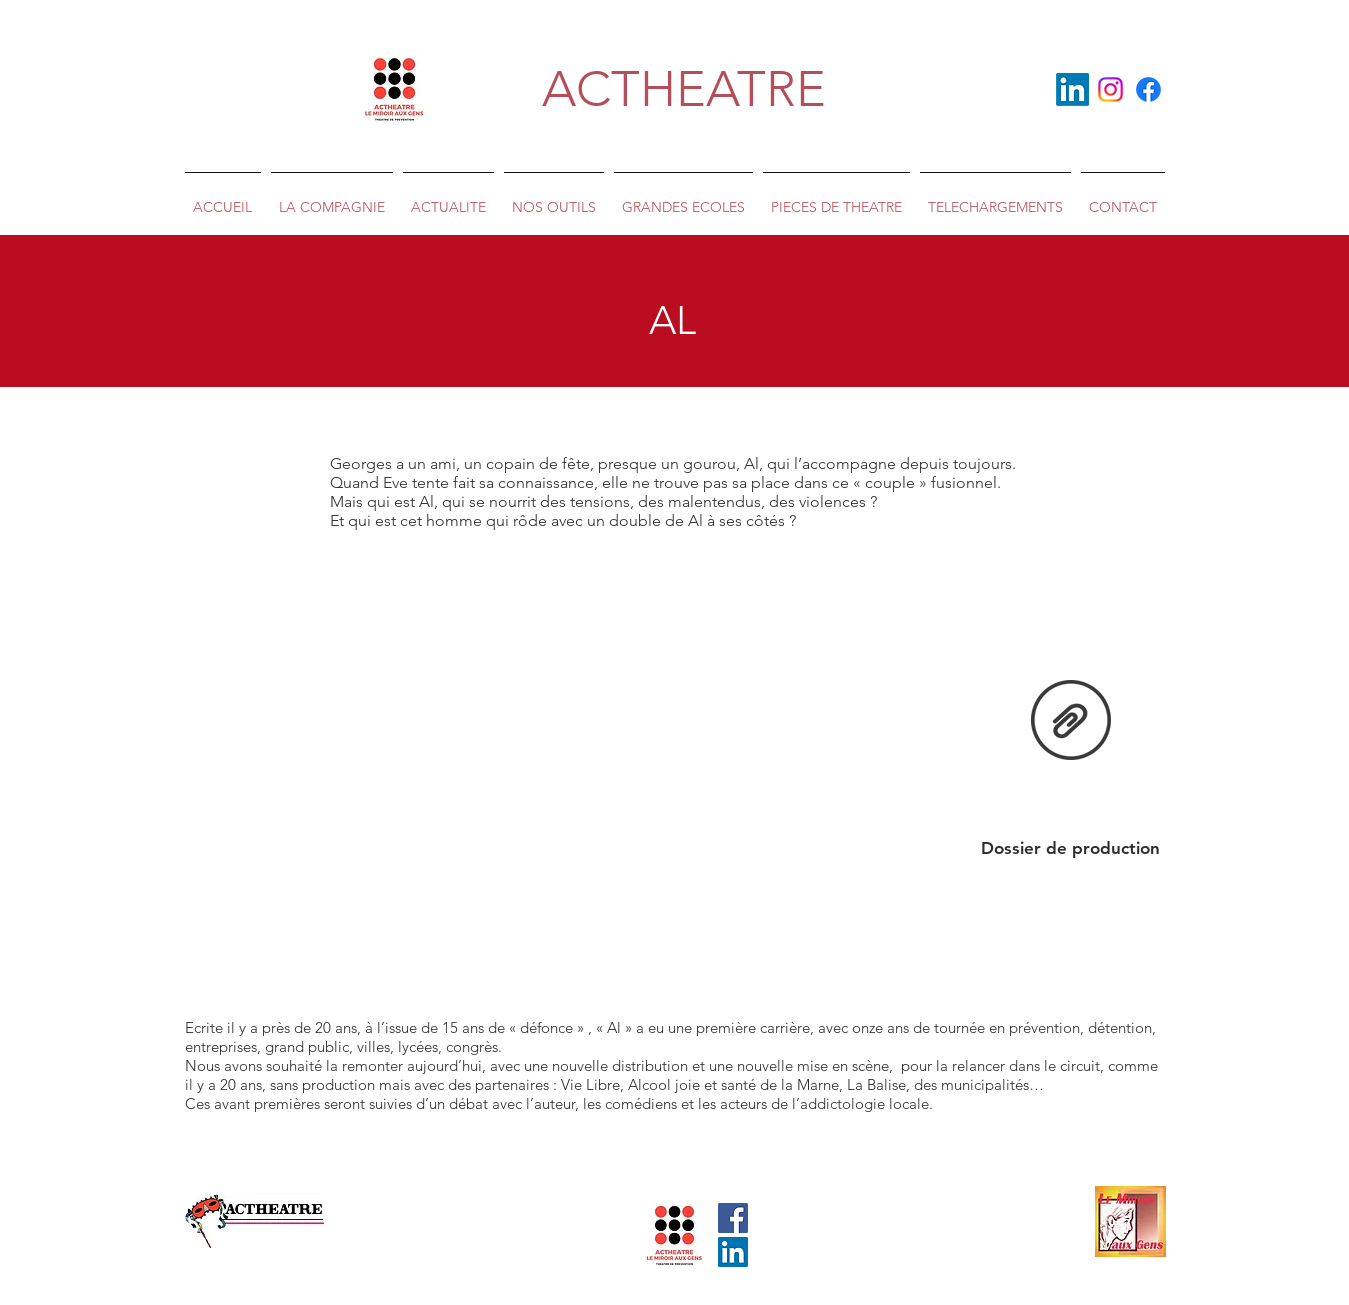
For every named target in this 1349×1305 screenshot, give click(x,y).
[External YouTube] (674, 759)
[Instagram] (1110, 89)
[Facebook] (1148, 89)
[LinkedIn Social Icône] (733, 1252)
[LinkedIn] (1072, 89)
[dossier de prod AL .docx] (1071, 722)
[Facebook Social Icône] (733, 1218)
